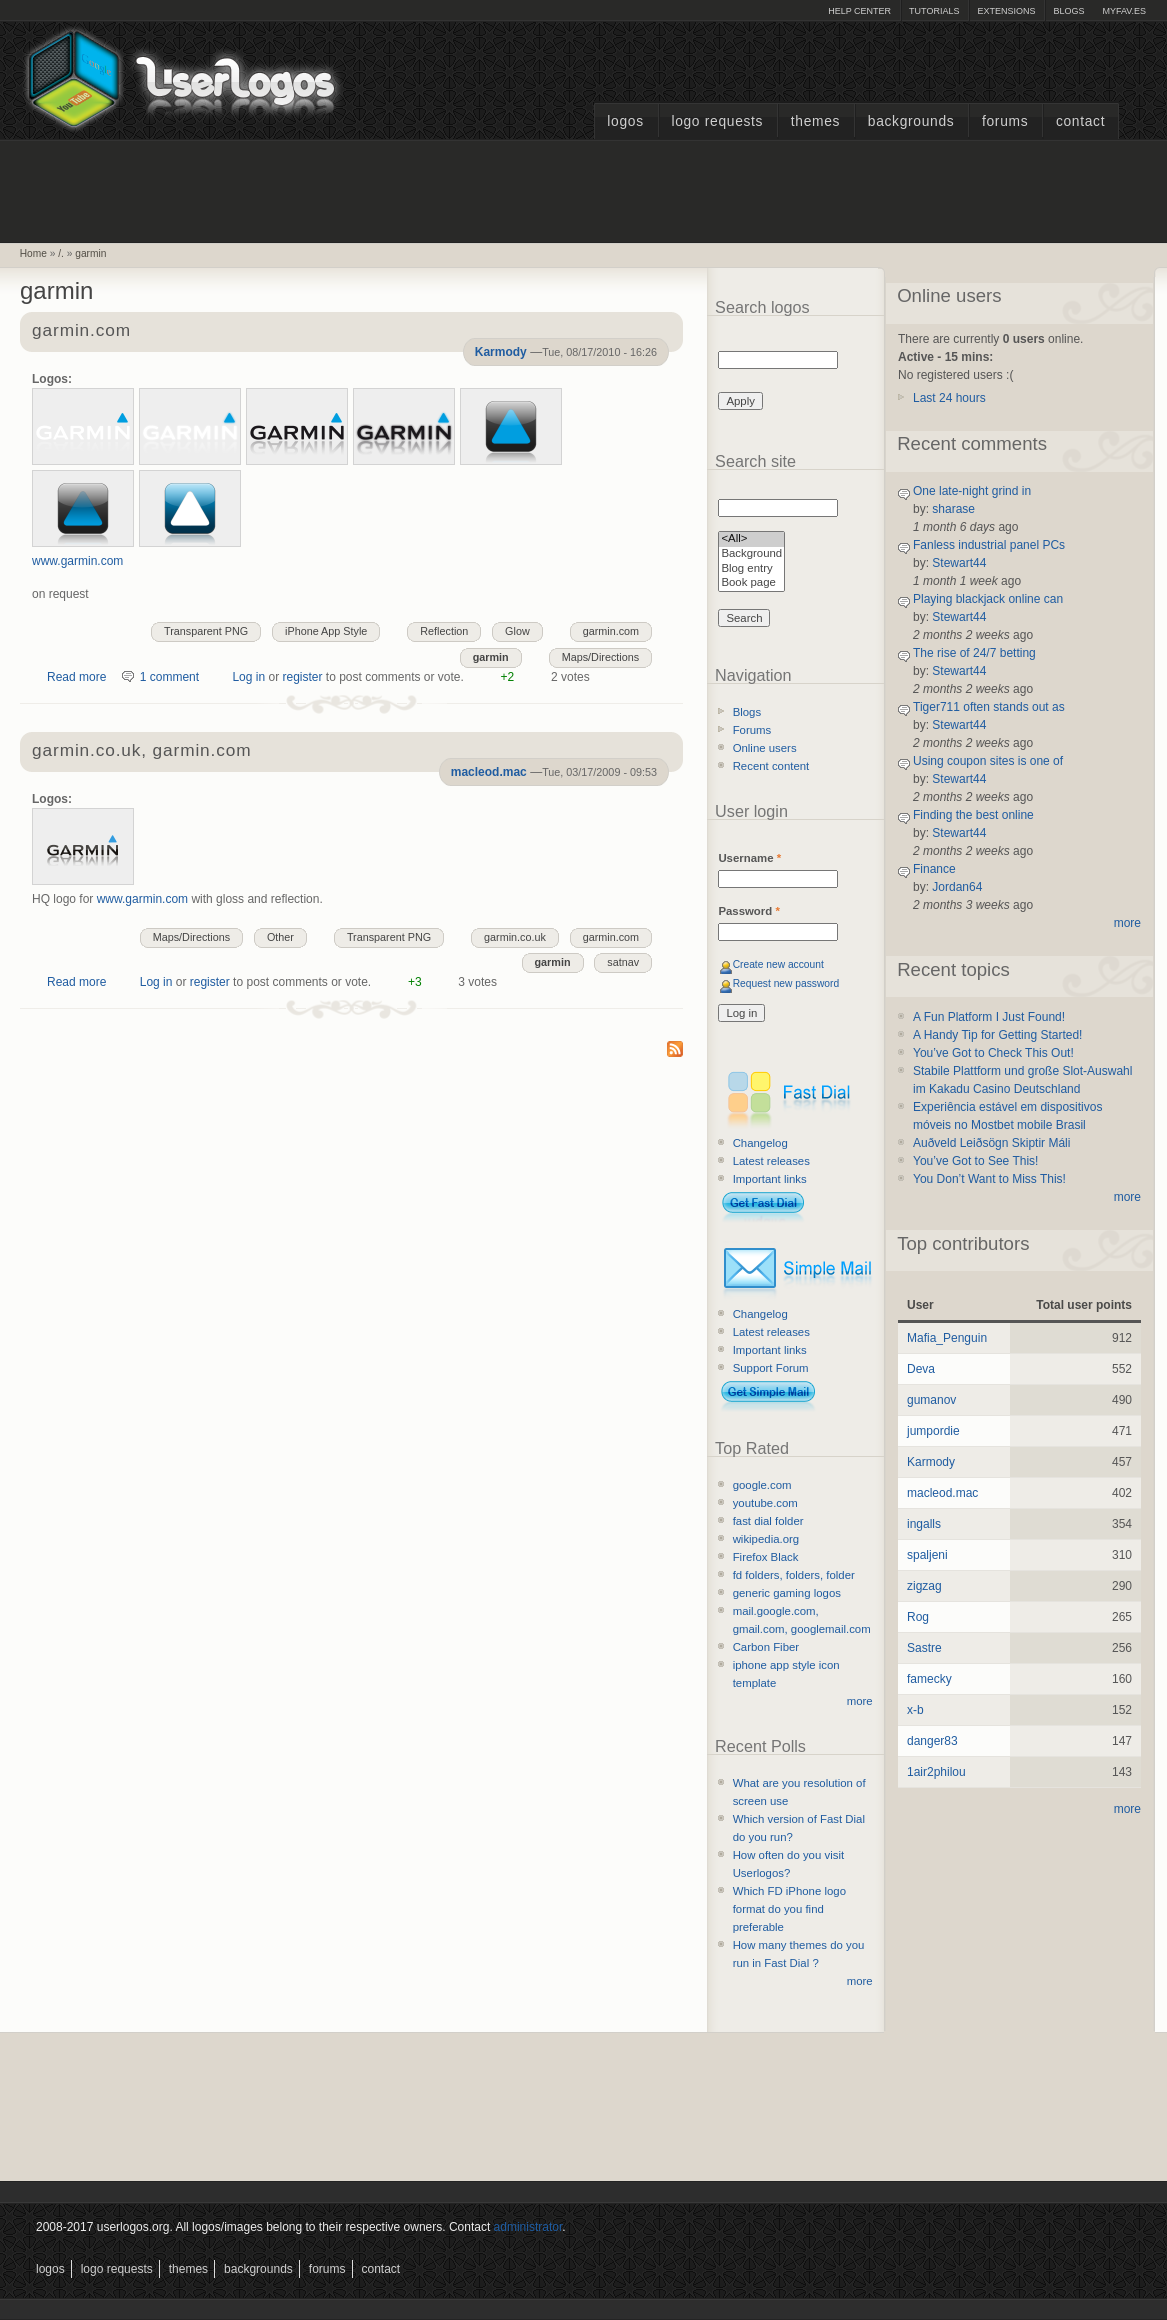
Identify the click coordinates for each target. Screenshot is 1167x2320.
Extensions (1006, 11)
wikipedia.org (766, 1539)
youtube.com (765, 1503)
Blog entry (751, 569)
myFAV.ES (1124, 11)
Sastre (924, 1648)
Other (280, 937)
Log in (248, 677)
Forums (1005, 121)
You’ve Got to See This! (975, 1161)
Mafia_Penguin (947, 1338)
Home (33, 253)
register (302, 677)
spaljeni (927, 1555)
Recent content (771, 766)
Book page (751, 583)
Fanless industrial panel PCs (989, 545)
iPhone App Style (326, 631)
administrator (528, 2227)
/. (61, 253)
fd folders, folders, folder (794, 1575)
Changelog (760, 1143)
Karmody (501, 352)
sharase (953, 509)
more (860, 1701)
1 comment (169, 677)
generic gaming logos (787, 1593)
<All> (751, 539)
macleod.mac (489, 772)
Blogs (1068, 11)
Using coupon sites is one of (988, 761)
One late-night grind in (972, 491)
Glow (517, 631)
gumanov (931, 1400)
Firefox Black (766, 1557)
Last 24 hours (949, 398)
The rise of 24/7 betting (974, 653)
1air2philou (936, 1772)
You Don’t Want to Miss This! (989, 1179)
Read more (76, 677)
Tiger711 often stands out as (989, 707)
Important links (770, 1179)
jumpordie (933, 1431)
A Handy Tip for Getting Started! (997, 1035)
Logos (625, 121)
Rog (918, 1617)
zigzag (924, 1586)
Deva (921, 1369)
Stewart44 (959, 563)
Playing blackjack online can (988, 599)
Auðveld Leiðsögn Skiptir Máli (991, 1143)
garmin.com (81, 331)
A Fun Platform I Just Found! (989, 1017)
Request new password (786, 983)
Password (748, 911)
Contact (1080, 121)
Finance (934, 869)
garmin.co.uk (515, 937)
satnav (623, 962)
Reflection (444, 631)
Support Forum (771, 1368)
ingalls (924, 1524)
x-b (915, 1710)
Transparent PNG (206, 631)
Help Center (859, 11)
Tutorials (934, 11)
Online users (765, 748)
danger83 (932, 1741)
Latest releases (771, 1161)
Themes (815, 121)
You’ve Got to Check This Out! (993, 1053)
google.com (762, 1485)
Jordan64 (957, 887)
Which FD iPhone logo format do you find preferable (789, 1909)
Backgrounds (911, 121)
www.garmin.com (77, 561)
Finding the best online (973, 815)
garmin (90, 253)
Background (751, 554)
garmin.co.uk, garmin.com (141, 751)
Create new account (778, 964)
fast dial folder (768, 1521)
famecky (929, 1679)
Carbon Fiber (766, 1647)
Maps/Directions (600, 657)
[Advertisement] (584, 189)
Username (749, 858)
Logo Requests (717, 121)
